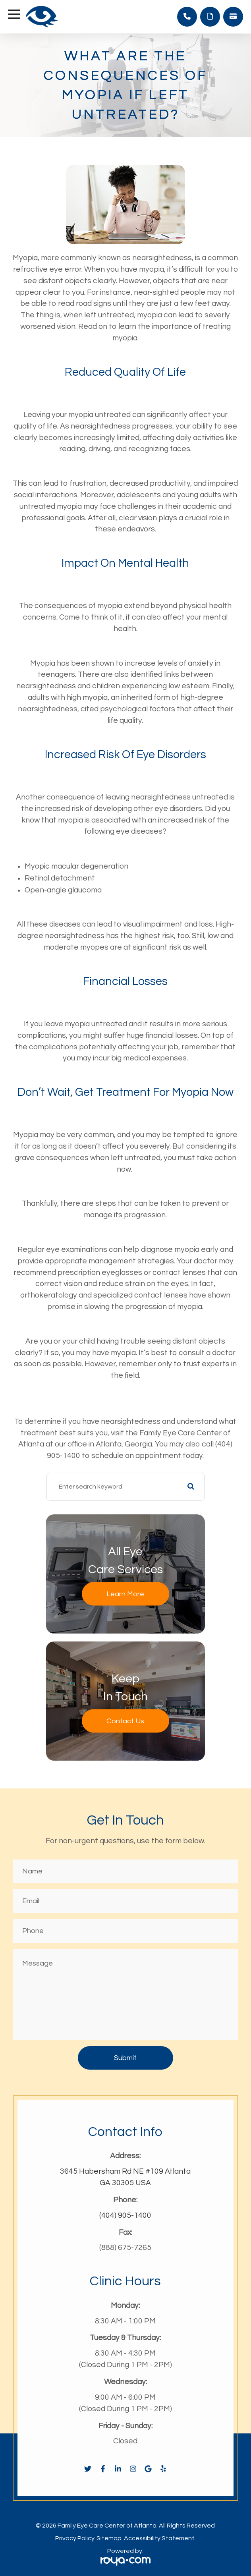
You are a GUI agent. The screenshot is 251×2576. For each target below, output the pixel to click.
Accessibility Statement (159, 2538)
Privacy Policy (74, 2538)
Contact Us (125, 1721)
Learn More (125, 1594)
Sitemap (109, 2538)
